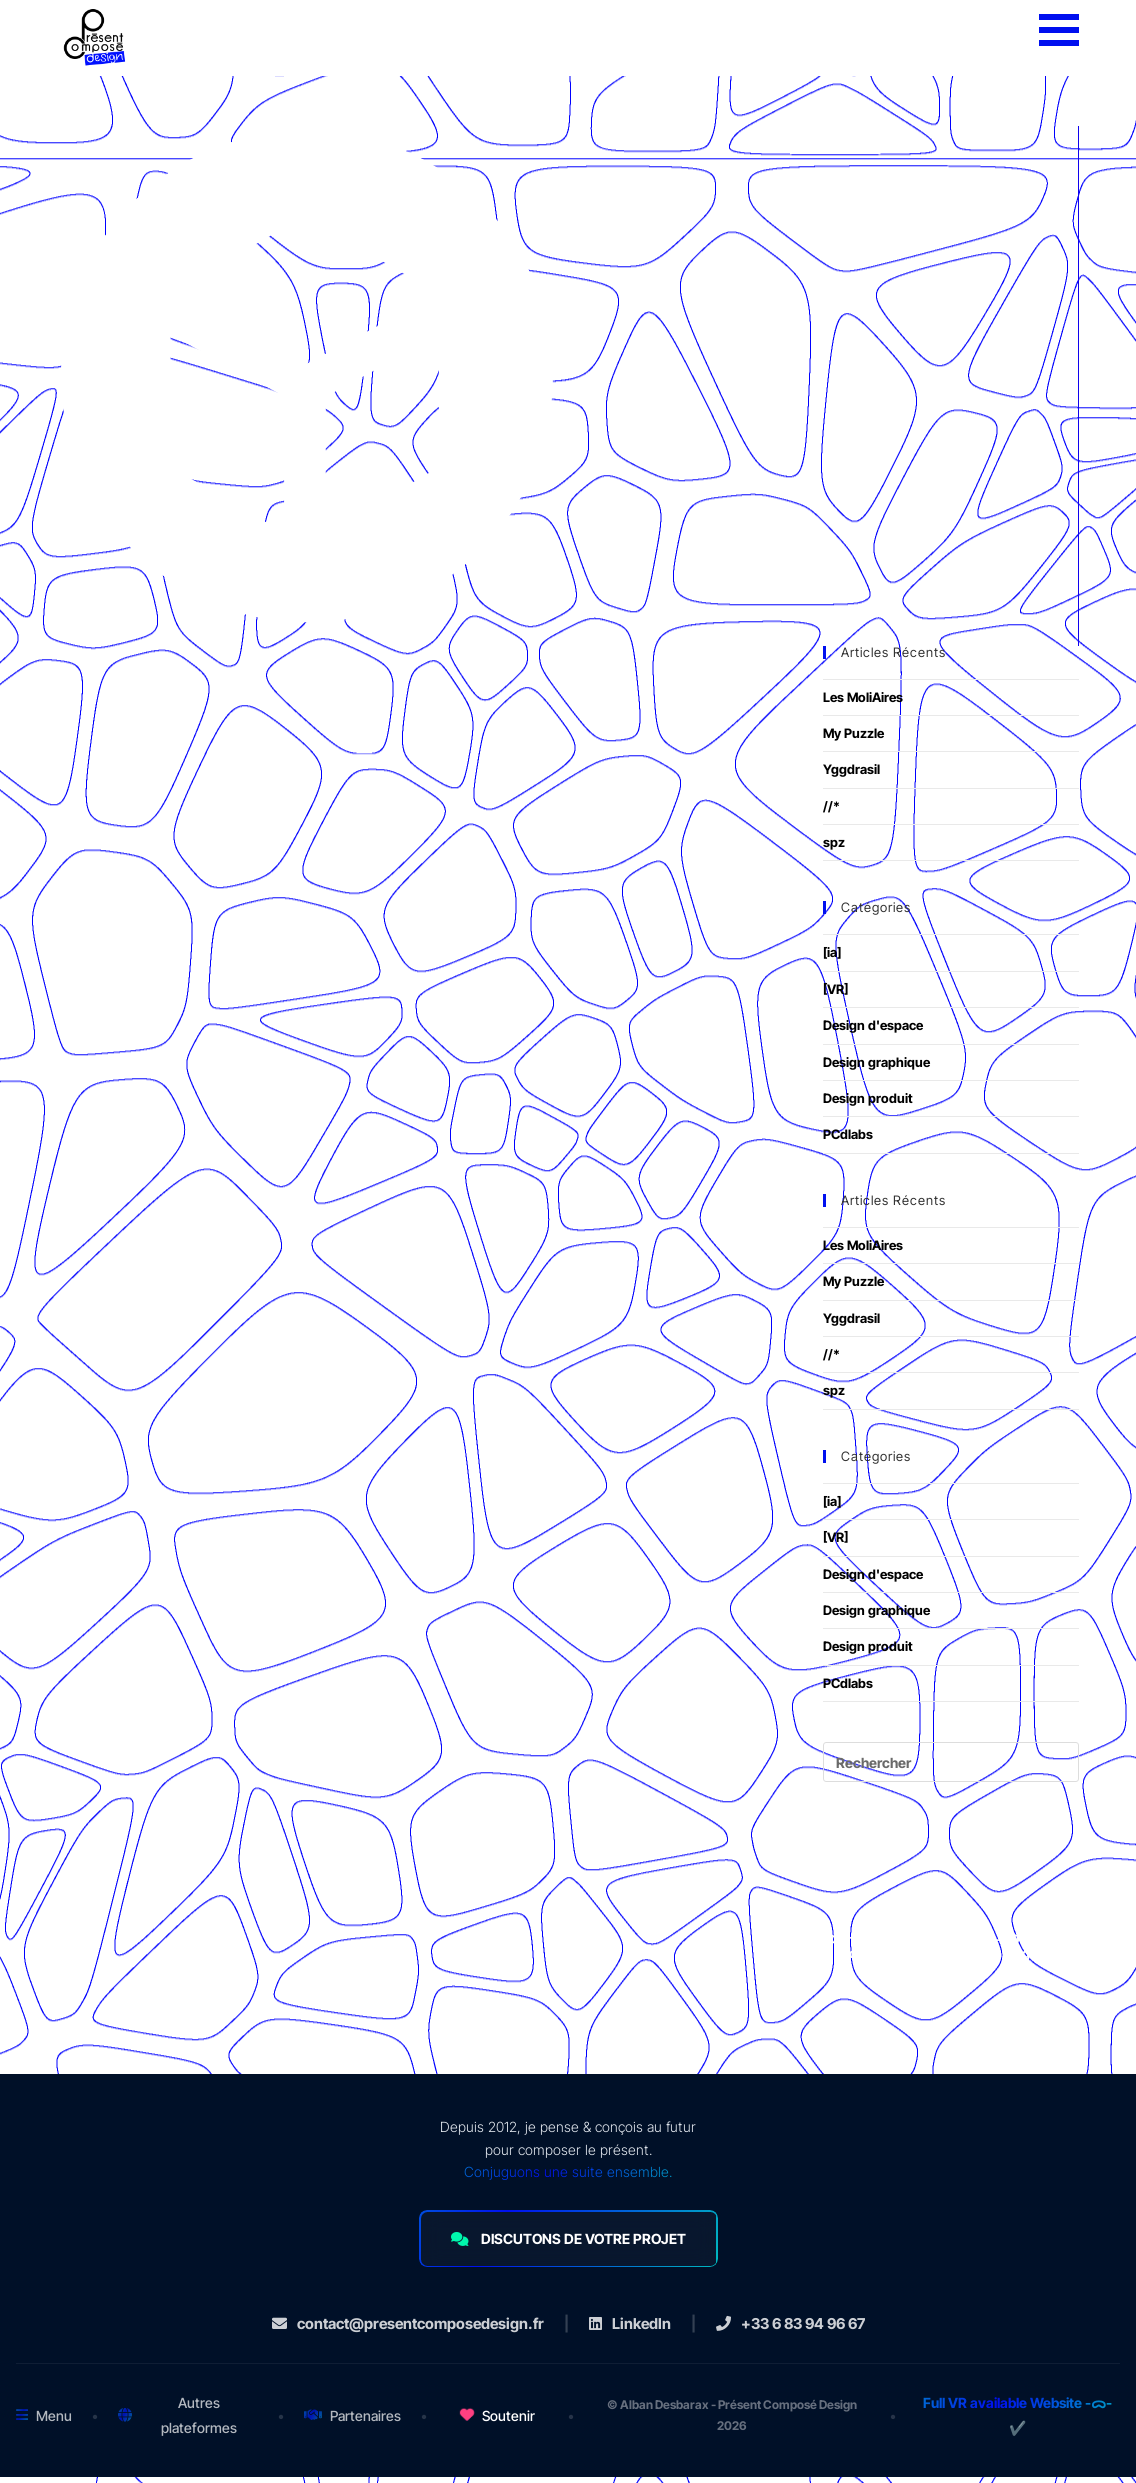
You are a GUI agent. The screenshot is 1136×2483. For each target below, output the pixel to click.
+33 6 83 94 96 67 (790, 2329)
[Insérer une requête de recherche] (951, 1769)
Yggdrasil (851, 776)
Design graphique (876, 1068)
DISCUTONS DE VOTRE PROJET (568, 2245)
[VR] (835, 995)
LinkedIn (630, 2329)
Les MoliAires (863, 703)
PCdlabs (848, 1141)
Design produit (868, 1105)
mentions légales (1003, 1960)
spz (834, 849)
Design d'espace (873, 1032)
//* (831, 812)
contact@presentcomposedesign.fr (408, 2329)
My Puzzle (853, 739)
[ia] (832, 959)
